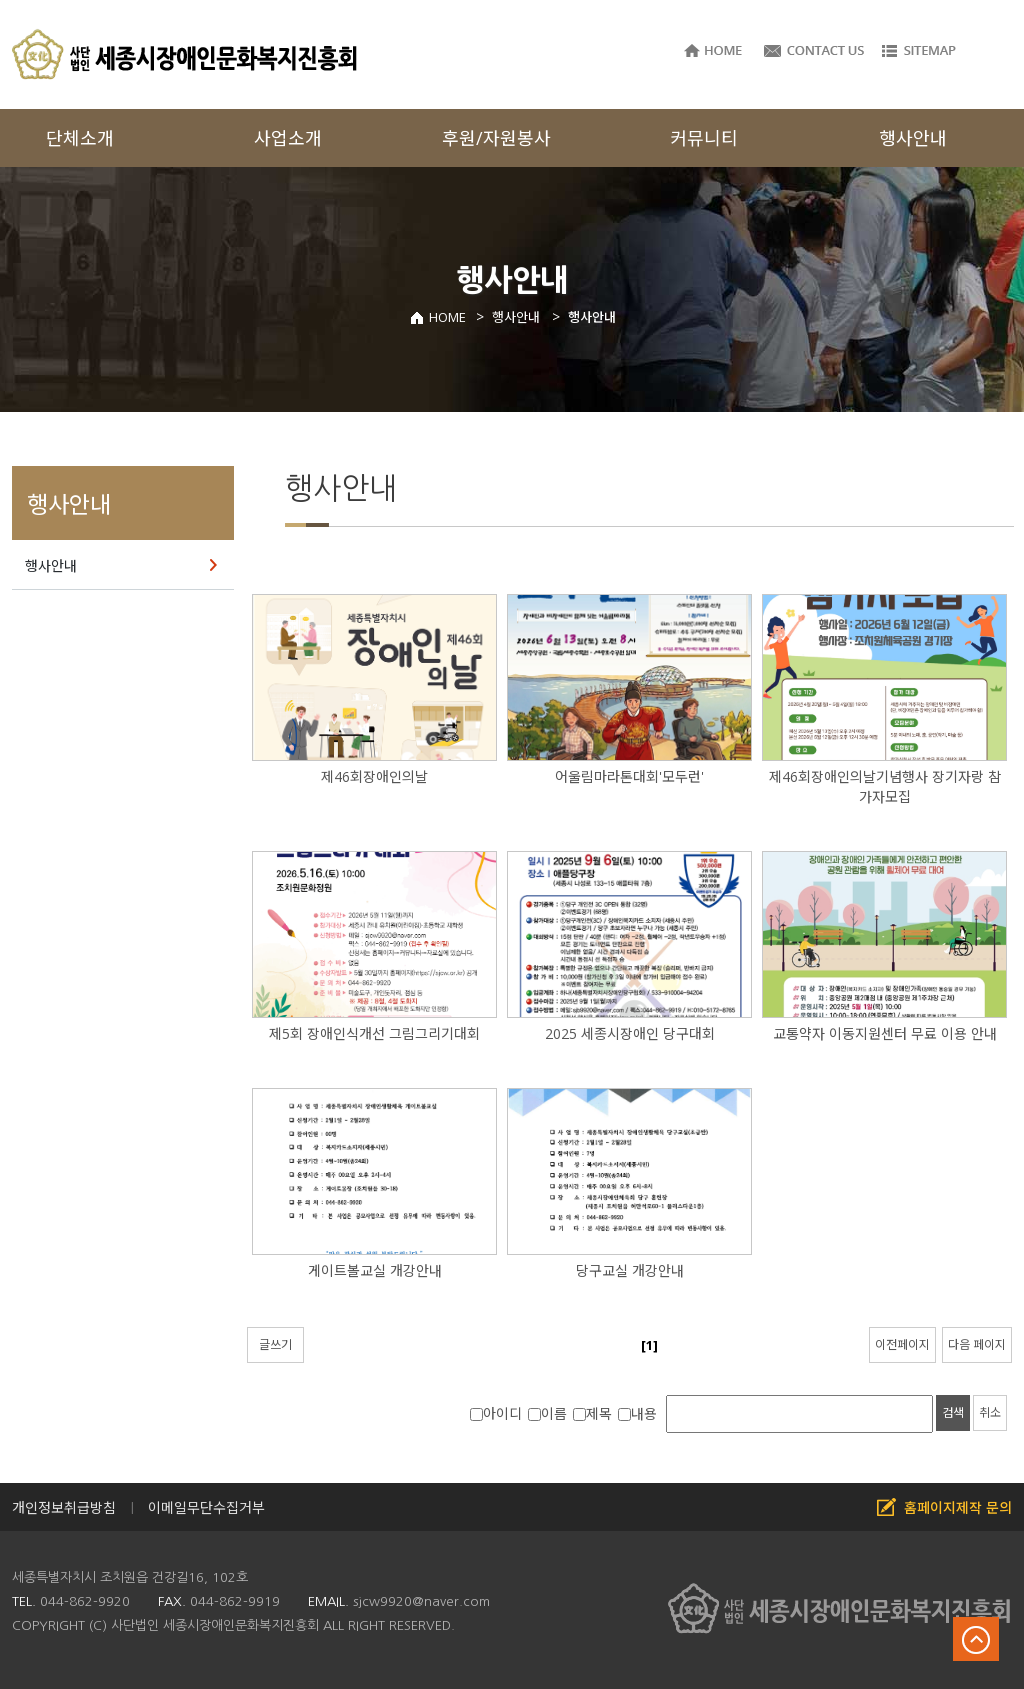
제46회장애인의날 (374, 776)
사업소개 (288, 138)
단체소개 (80, 138)
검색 (953, 1412)
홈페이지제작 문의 (958, 1507)
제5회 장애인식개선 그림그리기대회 (374, 1033)
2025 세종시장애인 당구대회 (630, 1033)
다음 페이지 (977, 1344)
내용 (637, 1413)
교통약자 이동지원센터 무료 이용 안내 (885, 1033)
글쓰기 (275, 1344)
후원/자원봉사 (496, 138)
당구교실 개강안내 (630, 1270)
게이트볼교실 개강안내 (375, 1270)
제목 (592, 1413)
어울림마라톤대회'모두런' (629, 776)
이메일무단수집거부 (206, 1507)
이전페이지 (902, 1344)
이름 (547, 1413)
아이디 (496, 1413)
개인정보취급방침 (64, 1507)
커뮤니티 (704, 138)
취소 (990, 1412)
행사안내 (51, 565)
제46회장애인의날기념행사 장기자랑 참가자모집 (885, 786)
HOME (437, 317)
